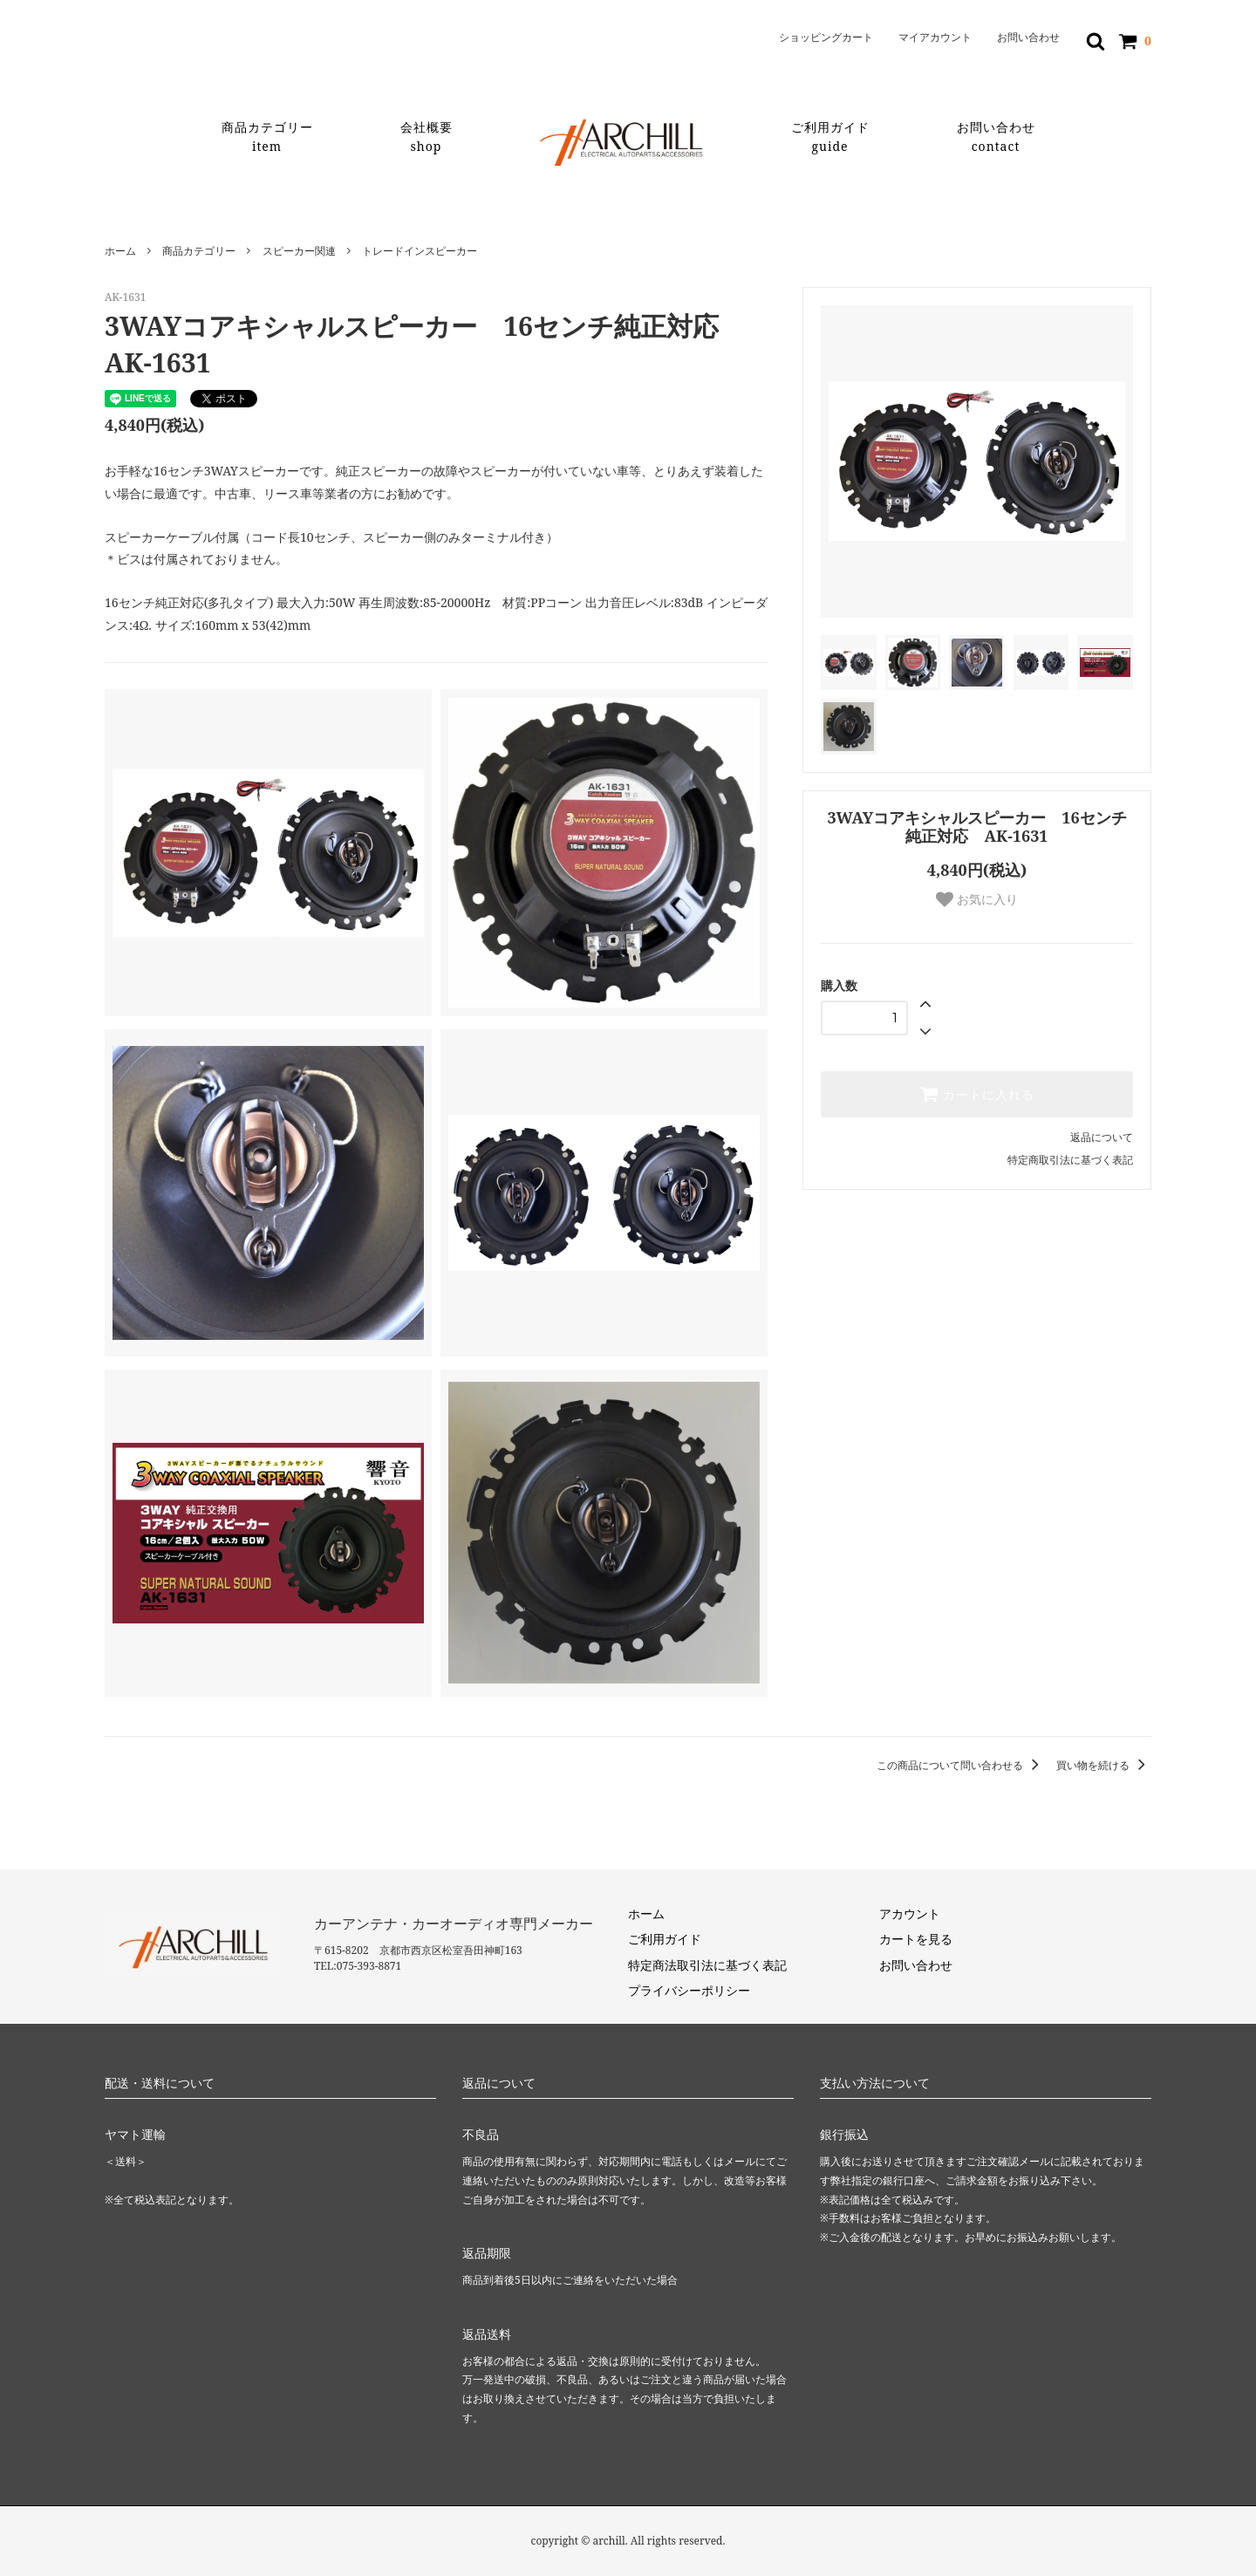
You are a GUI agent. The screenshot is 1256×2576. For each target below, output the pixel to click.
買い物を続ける (1103, 1765)
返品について (1101, 1137)
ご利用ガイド (830, 137)
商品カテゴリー (267, 137)
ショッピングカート (826, 37)
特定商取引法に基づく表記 (1070, 1159)
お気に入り (977, 899)
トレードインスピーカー (419, 250)
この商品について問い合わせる (961, 1765)
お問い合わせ (1028, 37)
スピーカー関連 (299, 250)
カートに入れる (976, 1094)
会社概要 (426, 137)
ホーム (120, 250)
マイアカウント (935, 37)
